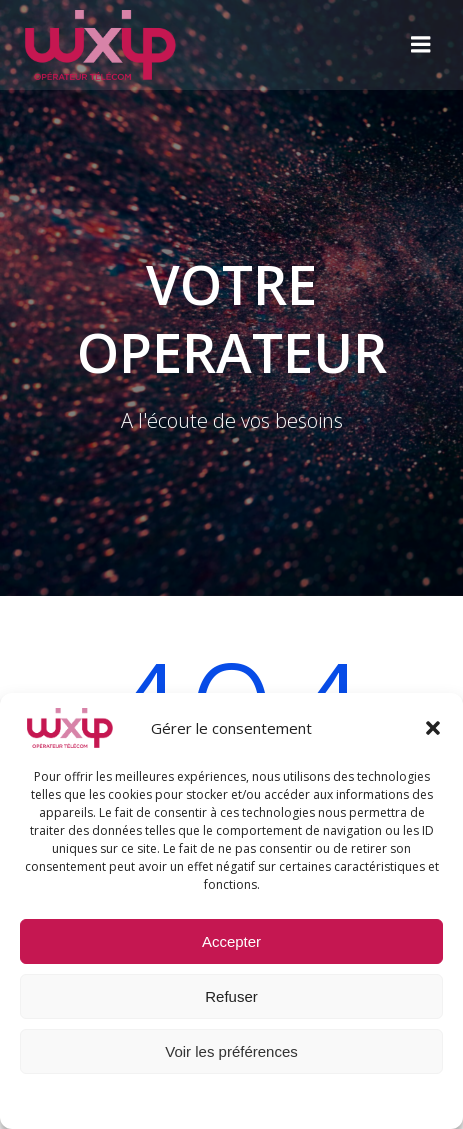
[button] (433, 728)
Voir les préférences (231, 1051)
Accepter (231, 941)
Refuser (231, 996)
